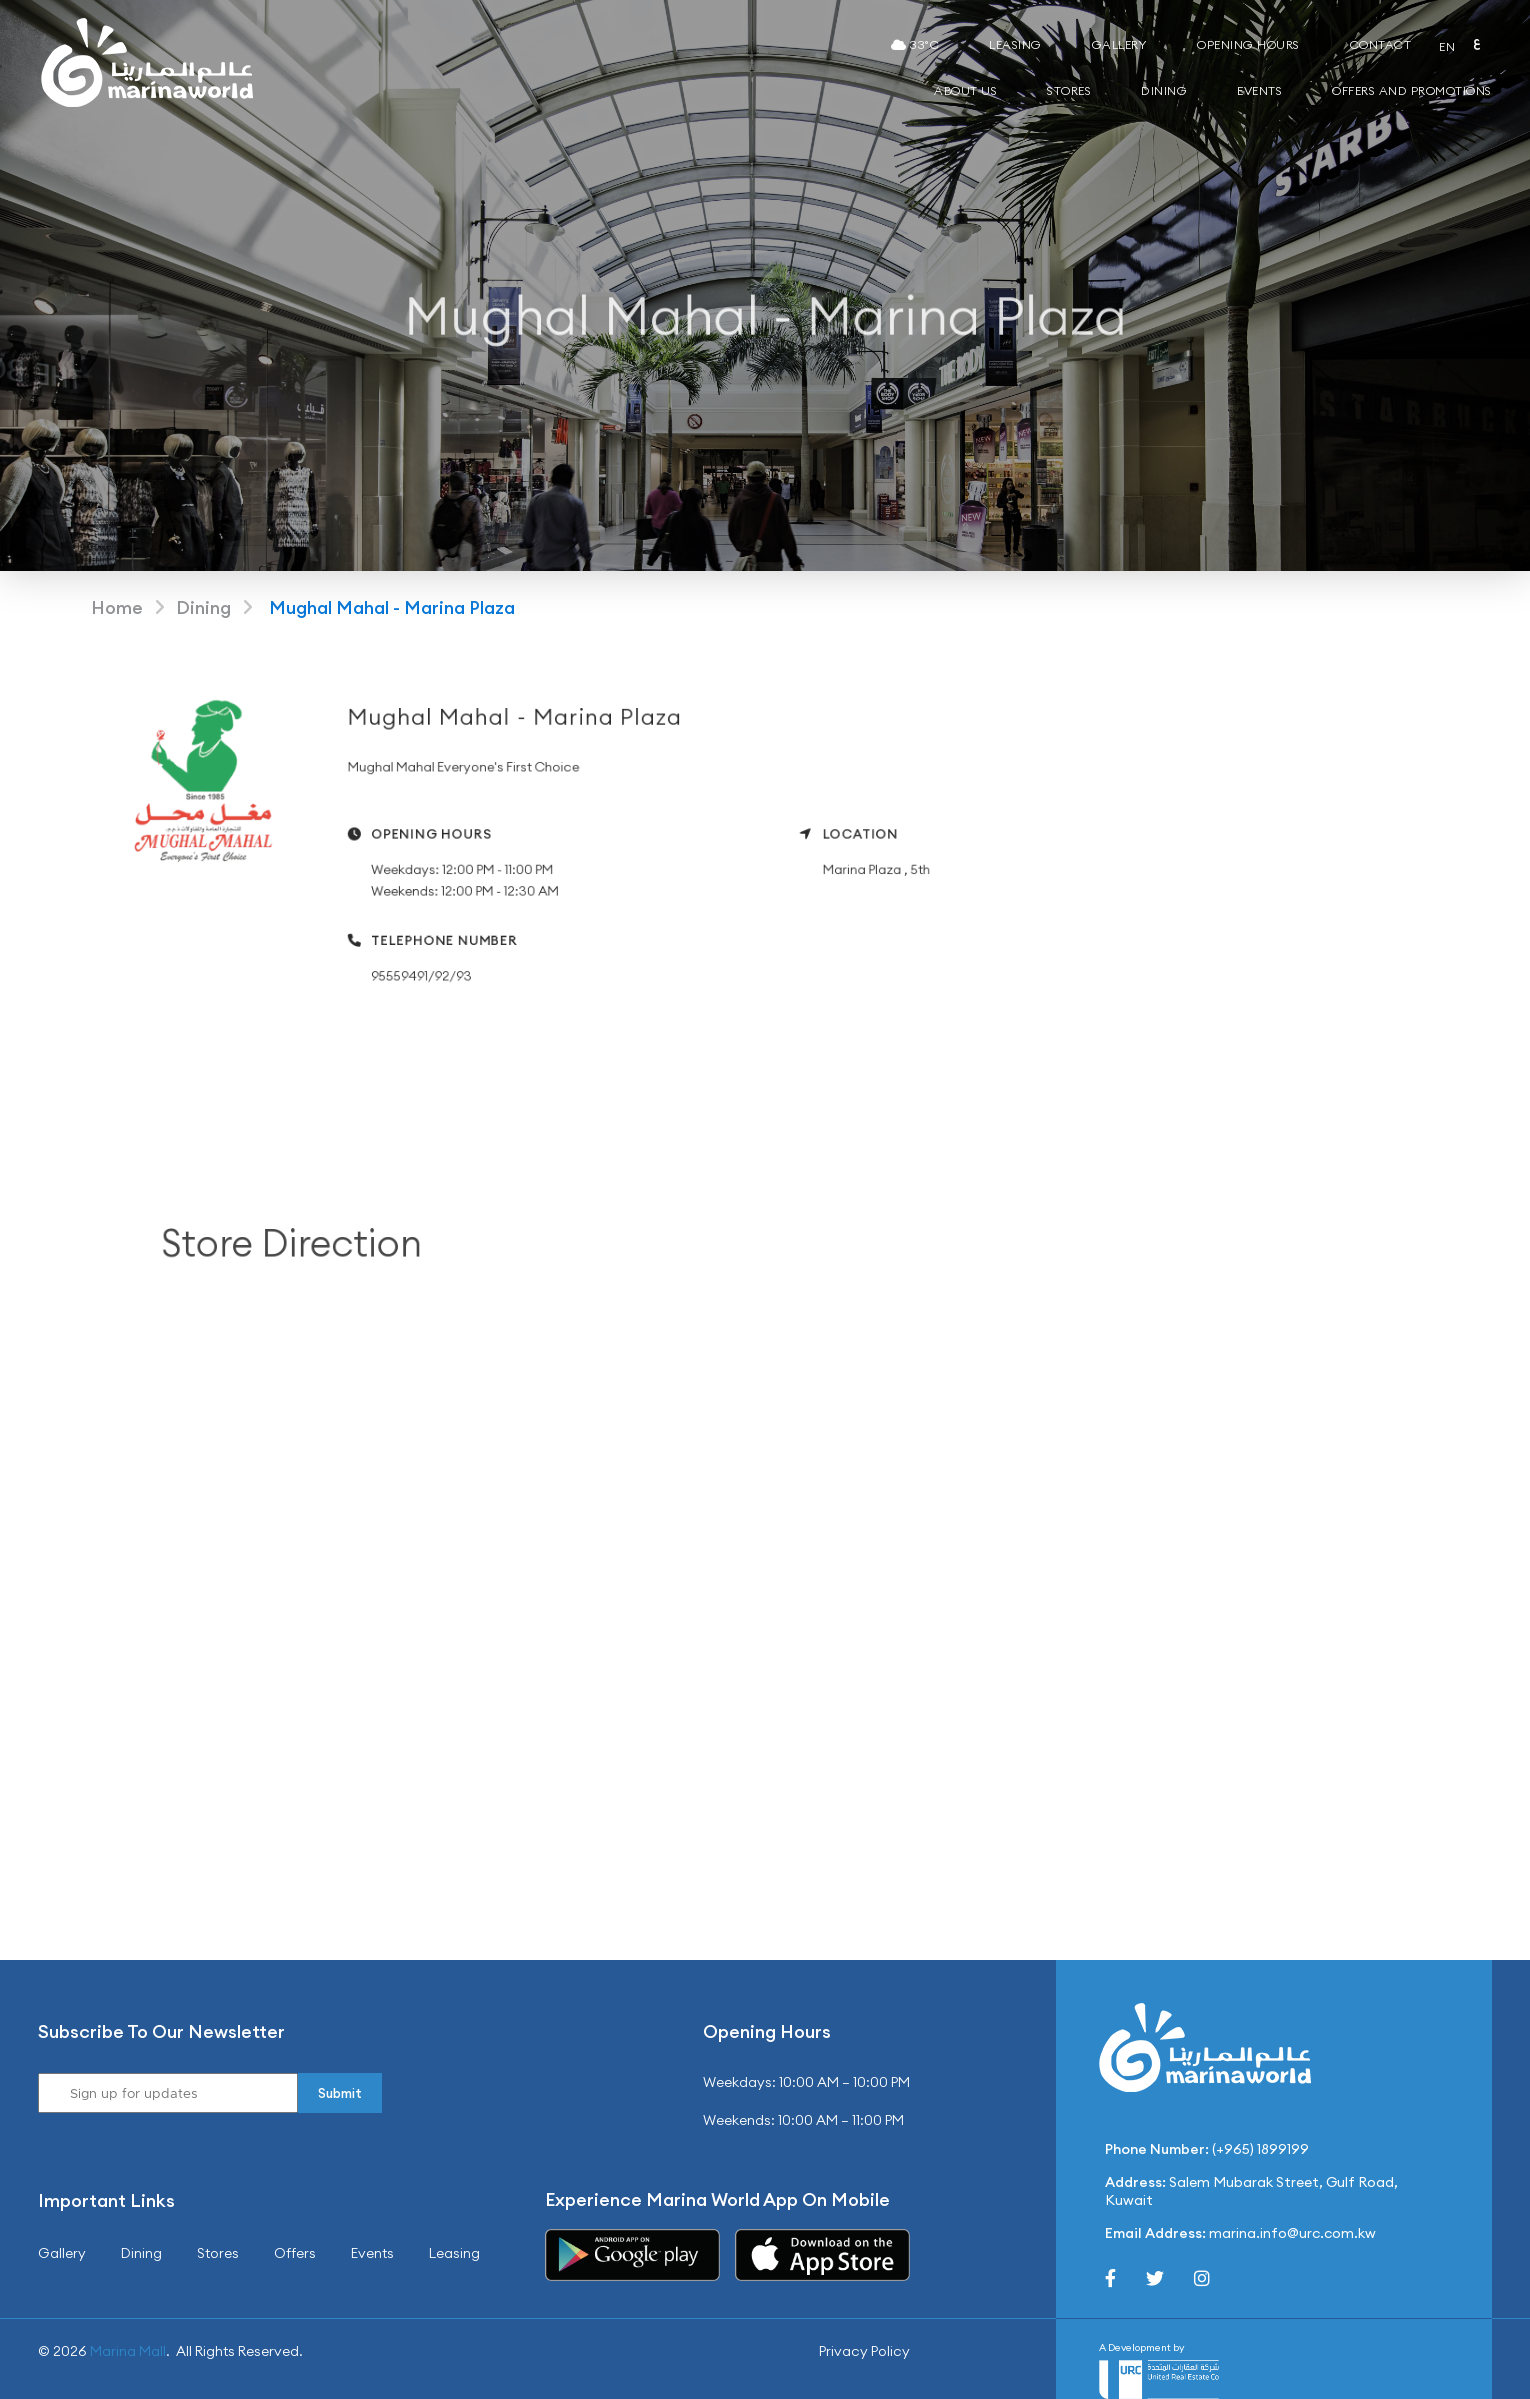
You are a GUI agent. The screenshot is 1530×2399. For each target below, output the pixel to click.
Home (117, 607)
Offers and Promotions (1412, 90)
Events (1259, 90)
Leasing (1015, 44)
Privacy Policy (864, 2351)
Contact (1381, 44)
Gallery (1120, 44)
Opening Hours (1248, 44)
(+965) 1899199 (1260, 2149)
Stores (1069, 90)
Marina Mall (128, 2351)
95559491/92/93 (447, 970)
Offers (295, 2253)
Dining (1164, 90)
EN (1447, 46)
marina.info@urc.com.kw (1292, 2233)
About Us (965, 90)
